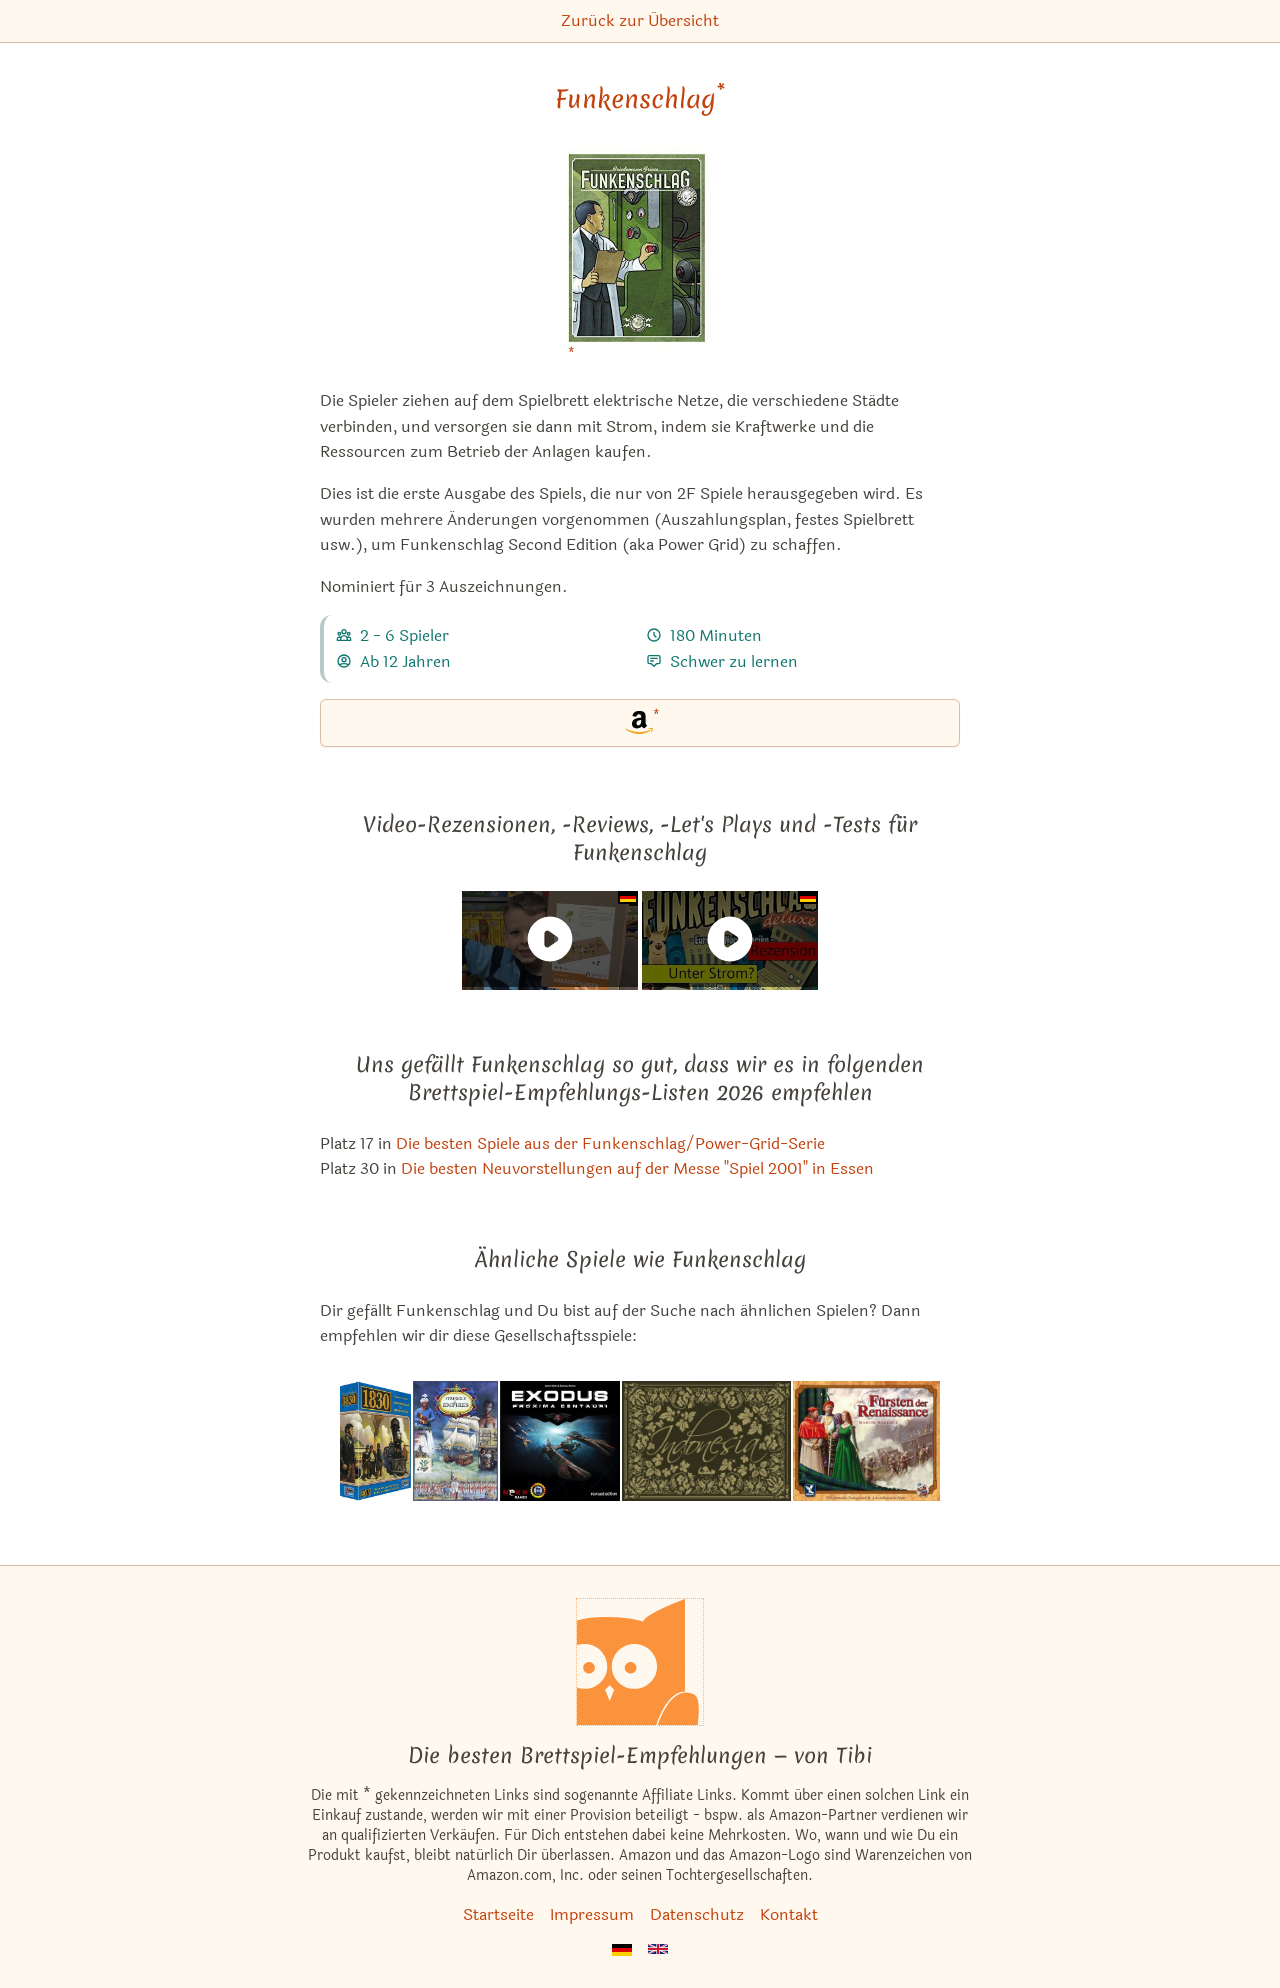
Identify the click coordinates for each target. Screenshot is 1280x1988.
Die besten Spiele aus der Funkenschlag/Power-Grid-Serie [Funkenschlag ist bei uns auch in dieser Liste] (610, 1143)
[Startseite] (640, 1662)
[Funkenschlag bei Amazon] (640, 259)
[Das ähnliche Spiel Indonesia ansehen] (706, 1441)
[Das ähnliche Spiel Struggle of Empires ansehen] (455, 1441)
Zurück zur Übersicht (640, 20)
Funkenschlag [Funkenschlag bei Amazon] (640, 99)
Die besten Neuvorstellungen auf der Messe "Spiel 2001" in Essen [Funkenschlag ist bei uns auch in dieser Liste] (637, 1168)
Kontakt (789, 1914)
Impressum (592, 1914)
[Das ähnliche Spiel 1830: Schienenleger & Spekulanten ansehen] (376, 1441)
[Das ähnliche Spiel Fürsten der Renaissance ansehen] (866, 1441)
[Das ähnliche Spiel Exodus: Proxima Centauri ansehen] (560, 1441)
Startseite (498, 1914)
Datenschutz (697, 1914)
